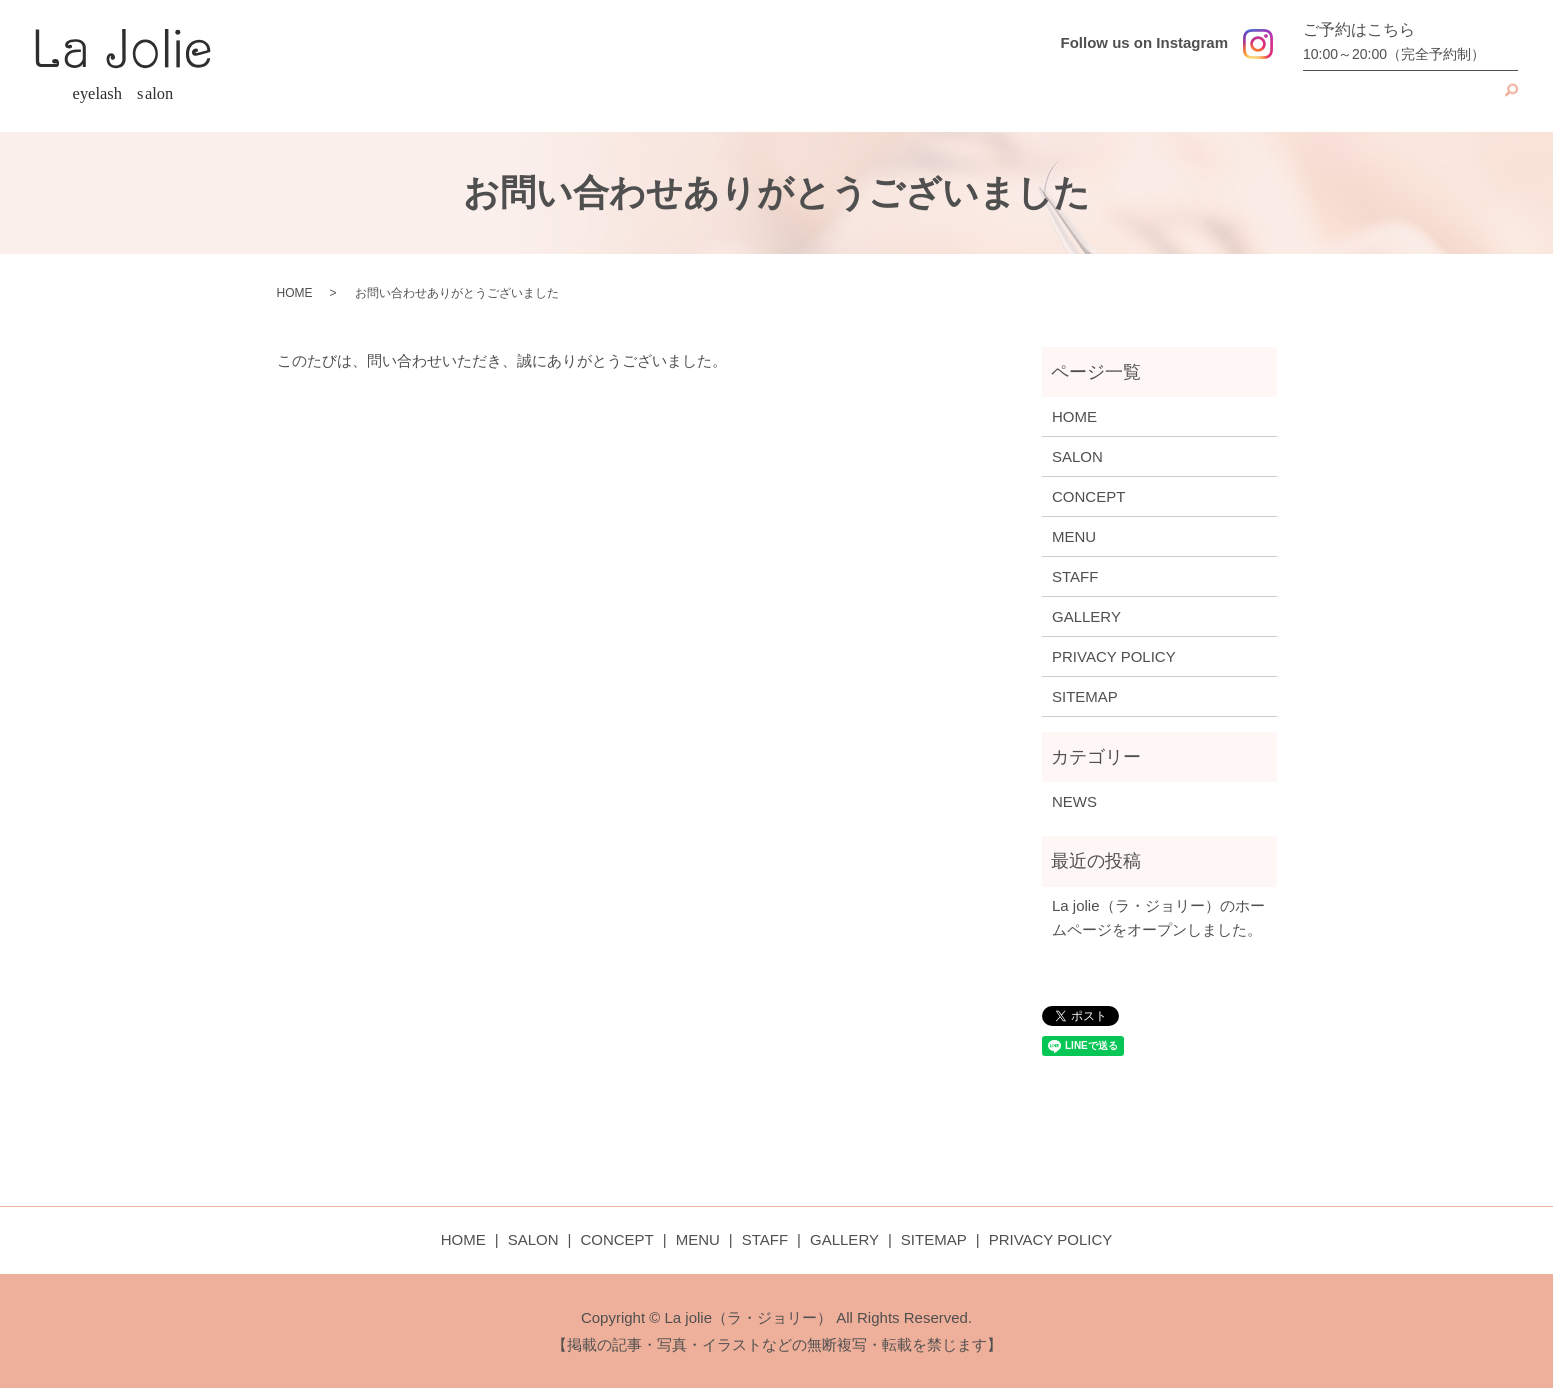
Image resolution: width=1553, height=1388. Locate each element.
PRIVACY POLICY (1114, 656)
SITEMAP (1085, 696)
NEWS (1074, 801)
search (1503, 101)
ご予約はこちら (1405, 43)
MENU (1272, 100)
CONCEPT (1183, 100)
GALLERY (1437, 100)
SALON (1091, 100)
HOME (1012, 100)
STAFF (1348, 100)
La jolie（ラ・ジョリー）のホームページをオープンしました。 (1158, 917)
